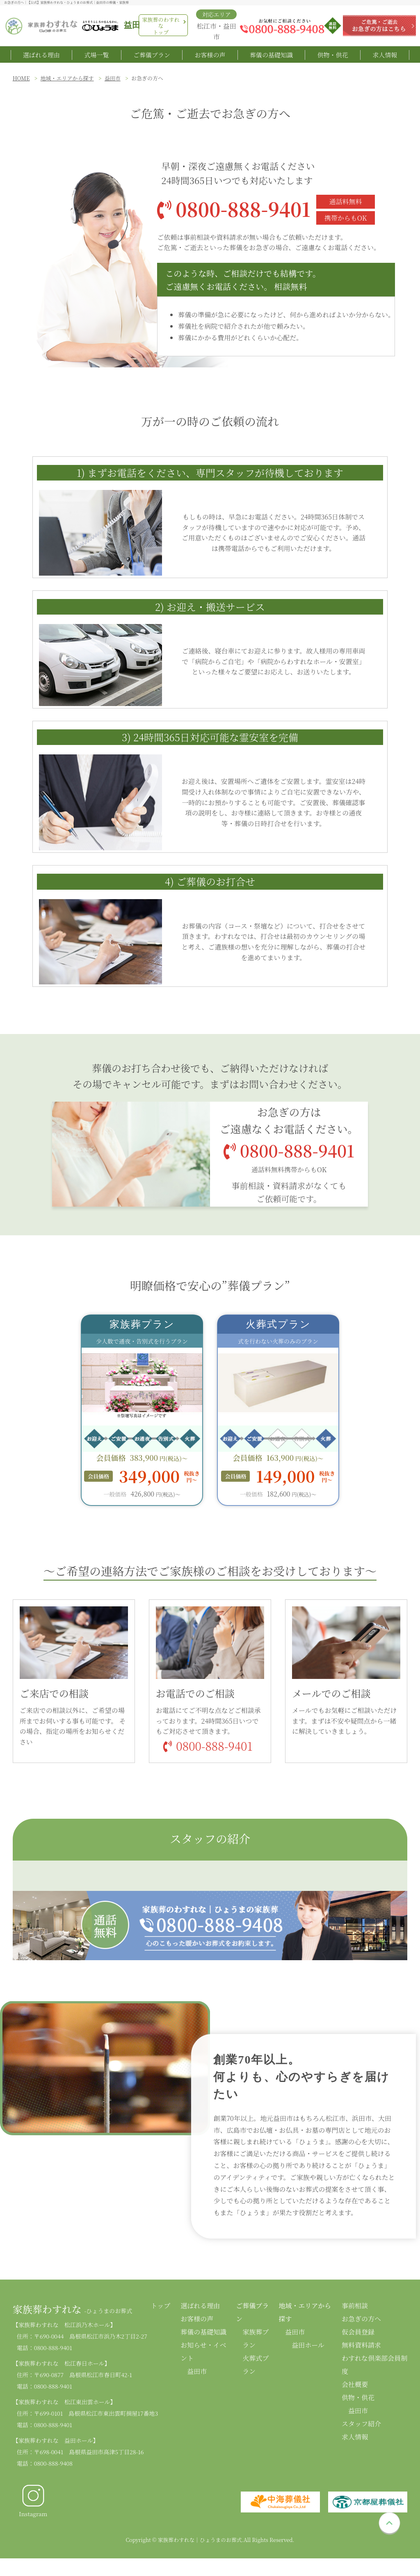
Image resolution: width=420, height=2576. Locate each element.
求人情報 (384, 57)
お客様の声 (210, 57)
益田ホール (308, 2349)
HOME (21, 83)
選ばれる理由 (41, 57)
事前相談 (355, 2310)
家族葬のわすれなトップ (161, 26)
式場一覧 (96, 57)
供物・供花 (332, 57)
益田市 (113, 83)
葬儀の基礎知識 (271, 57)
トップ (161, 2310)
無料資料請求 (361, 2349)
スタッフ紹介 (361, 2428)
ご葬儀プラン (151, 57)
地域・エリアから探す (67, 83)
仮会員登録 (358, 2336)
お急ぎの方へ (361, 2323)
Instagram (33, 2505)
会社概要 (355, 2389)
